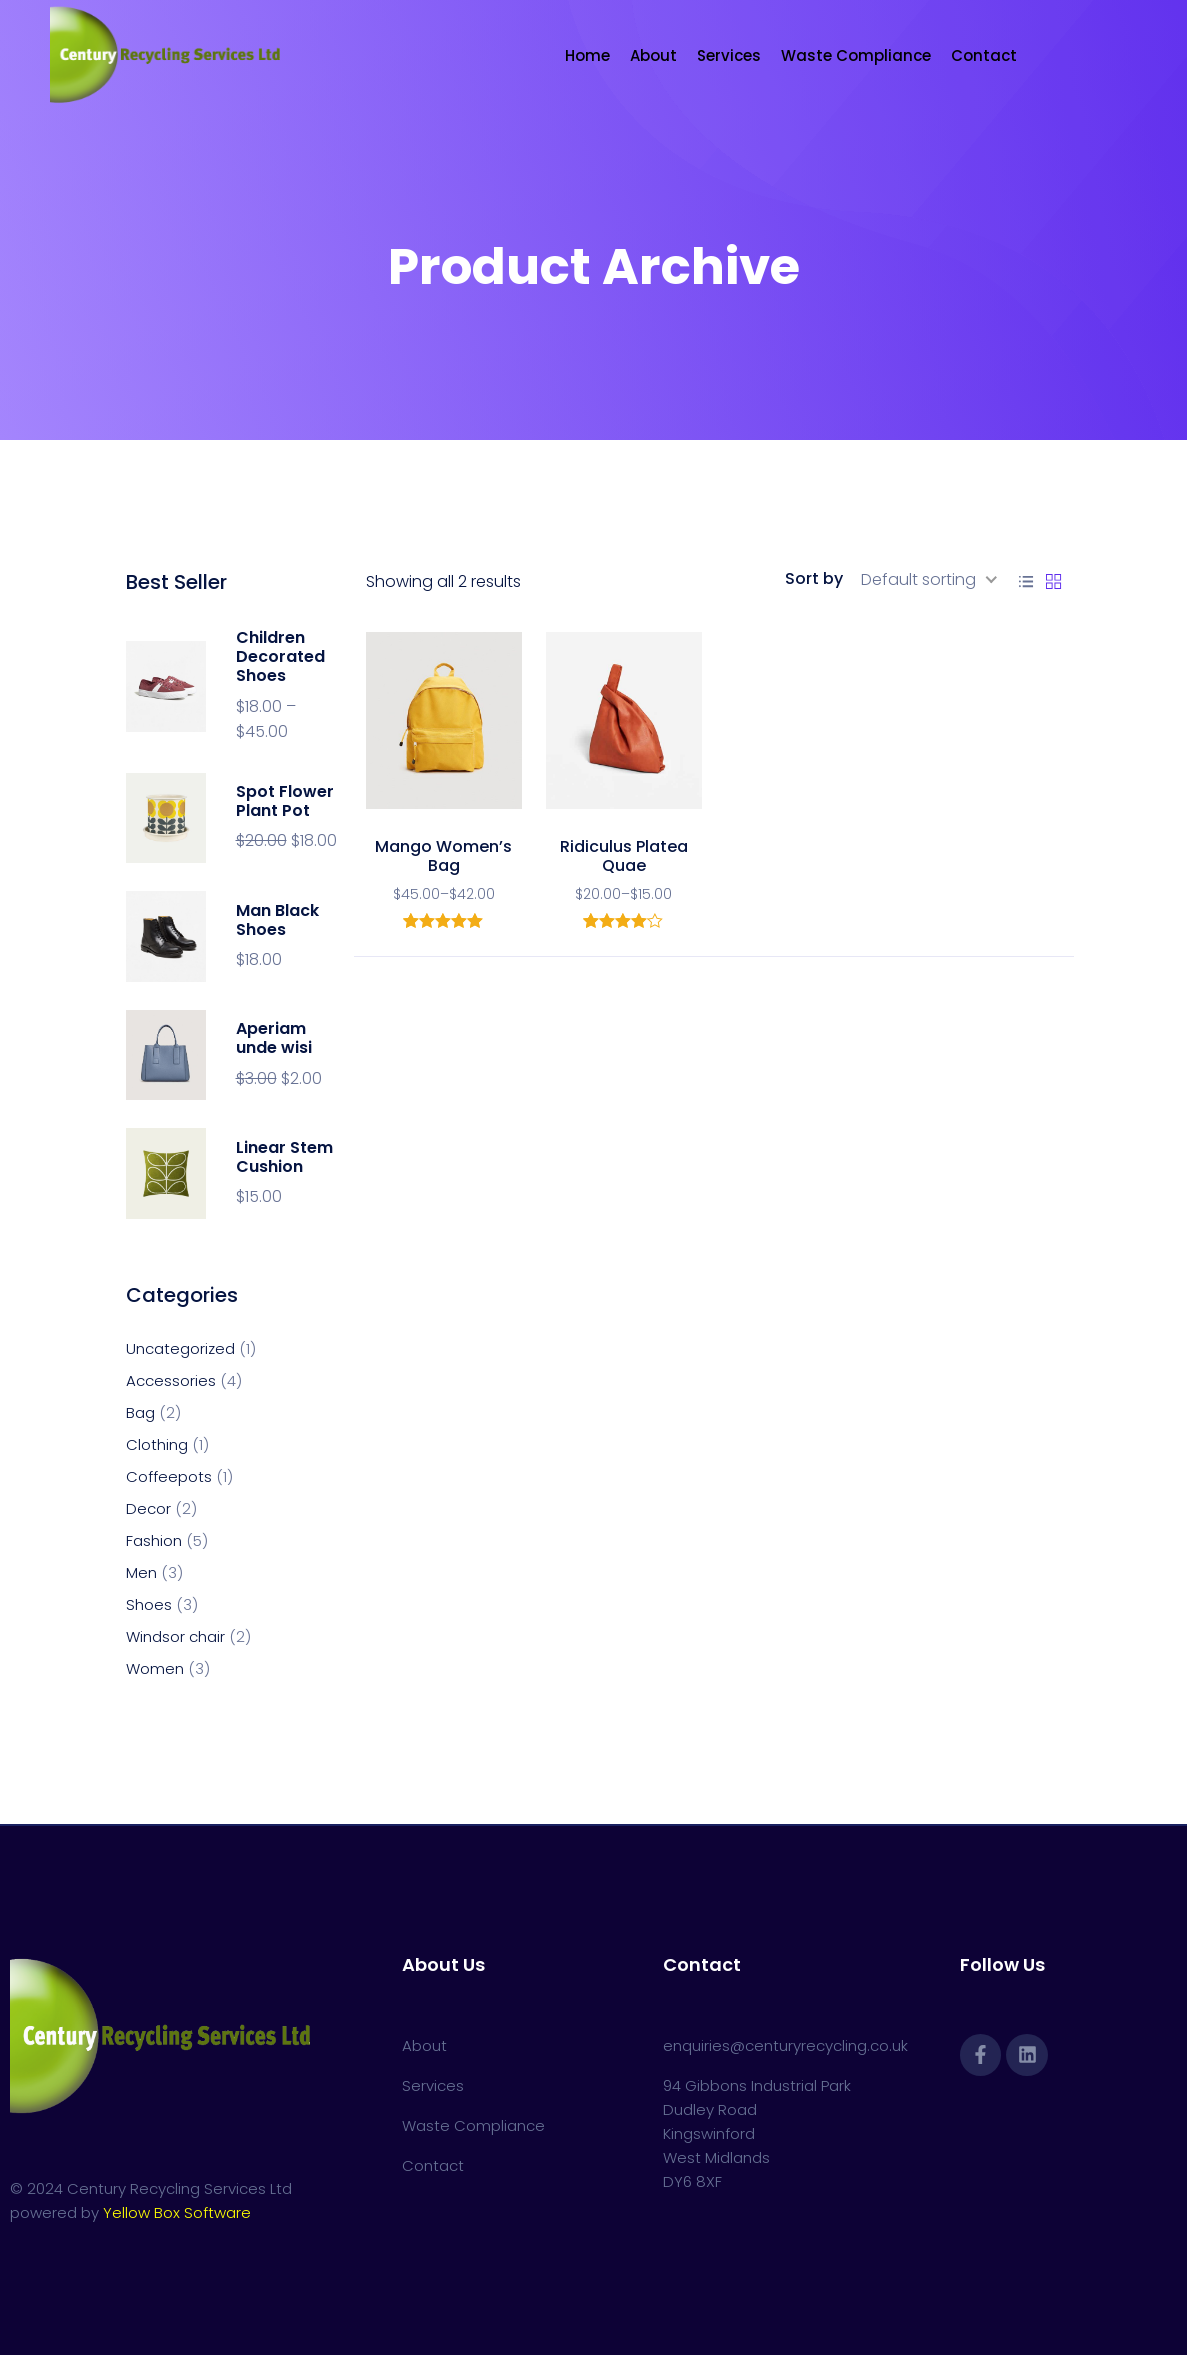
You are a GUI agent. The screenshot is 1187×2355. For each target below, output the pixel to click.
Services (729, 55)
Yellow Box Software (177, 2212)
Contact (984, 55)
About (653, 55)
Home (587, 55)
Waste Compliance (856, 55)
